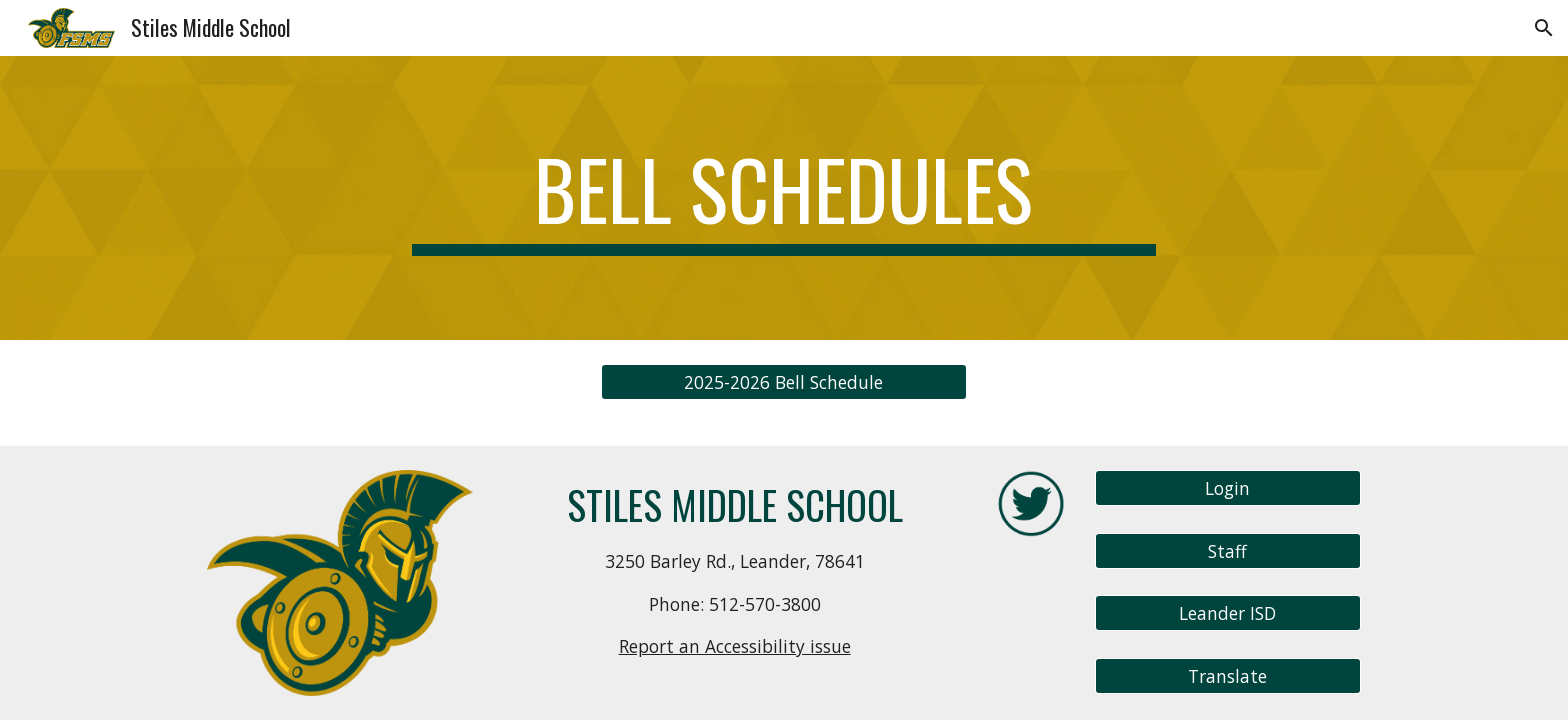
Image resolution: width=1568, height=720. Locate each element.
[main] (784, 198)
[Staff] (1228, 550)
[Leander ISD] (1228, 613)
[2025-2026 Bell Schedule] (783, 382)
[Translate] (1228, 676)
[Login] (1228, 488)
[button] (1544, 28)
